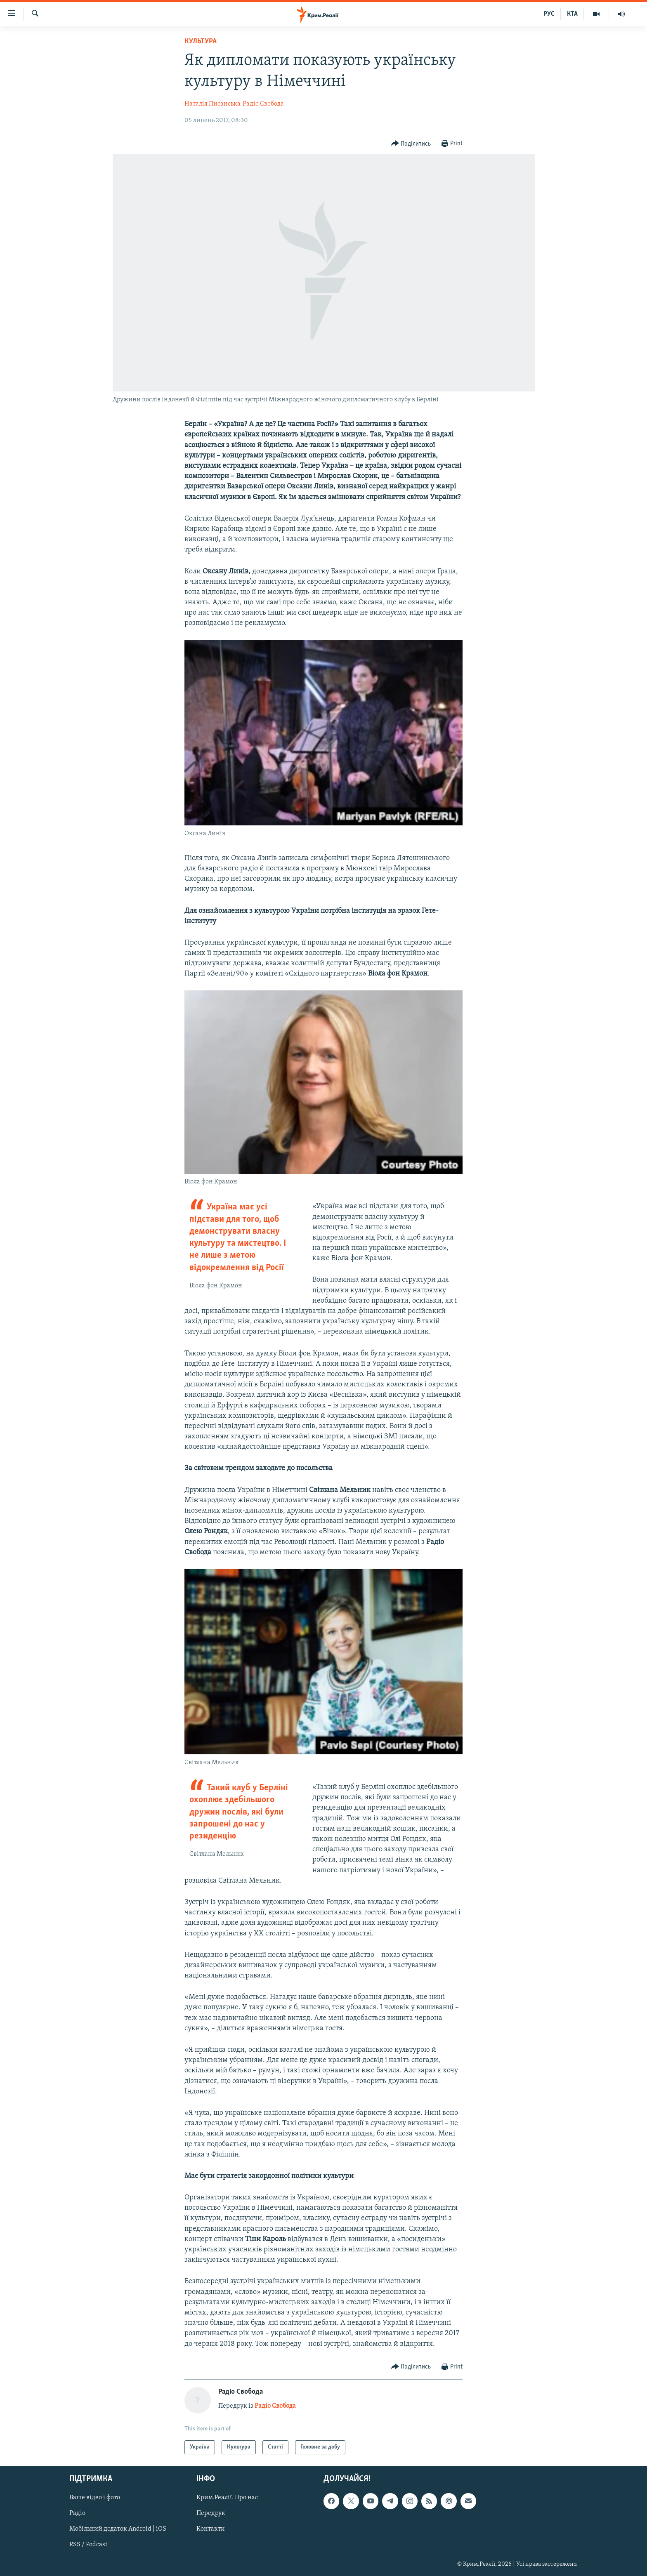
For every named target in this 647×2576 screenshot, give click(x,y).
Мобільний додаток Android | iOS (117, 2529)
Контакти (210, 2529)
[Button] (411, 143)
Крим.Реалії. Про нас (227, 2498)
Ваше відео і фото (94, 2498)
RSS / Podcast (88, 2545)
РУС (549, 14)
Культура (200, 41)
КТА (572, 14)
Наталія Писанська (212, 104)
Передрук (210, 2513)
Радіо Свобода (263, 104)
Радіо (77, 2513)
